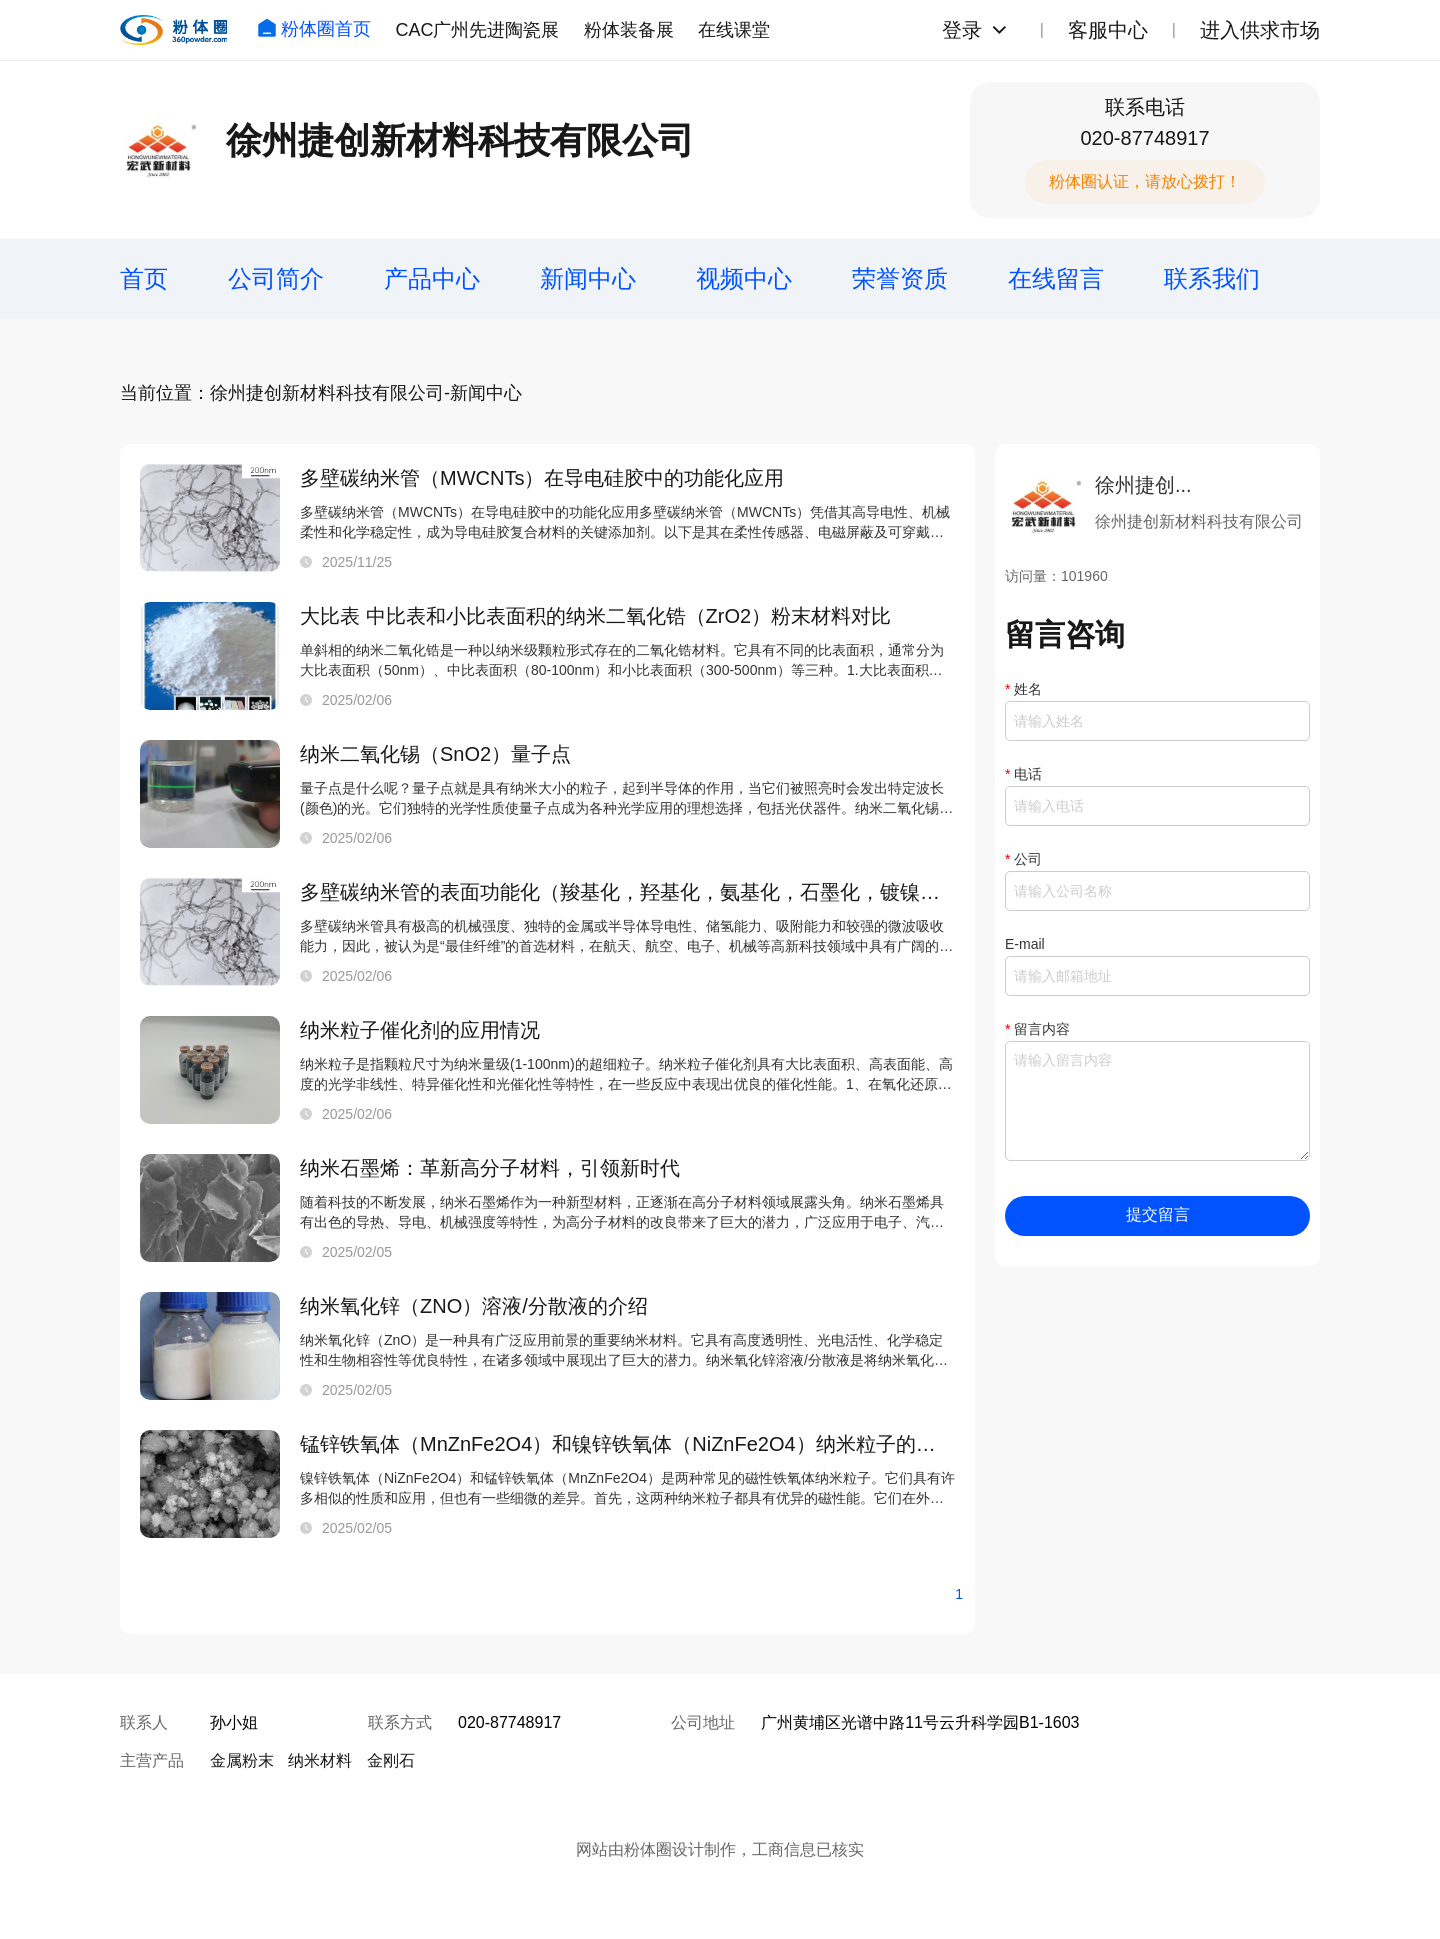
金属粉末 (242, 1760)
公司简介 (276, 278)
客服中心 (1108, 30)
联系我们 (1212, 278)
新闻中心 (588, 278)
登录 (962, 30)
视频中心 (744, 278)
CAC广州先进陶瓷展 (477, 30)
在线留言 (1056, 278)
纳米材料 (320, 1760)
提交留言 (1158, 1214)
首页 (144, 278)
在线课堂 (734, 30)
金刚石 (391, 1760)
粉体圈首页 (314, 29)
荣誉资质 (900, 278)
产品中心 (432, 278)
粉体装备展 (629, 30)
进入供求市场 (1260, 30)
